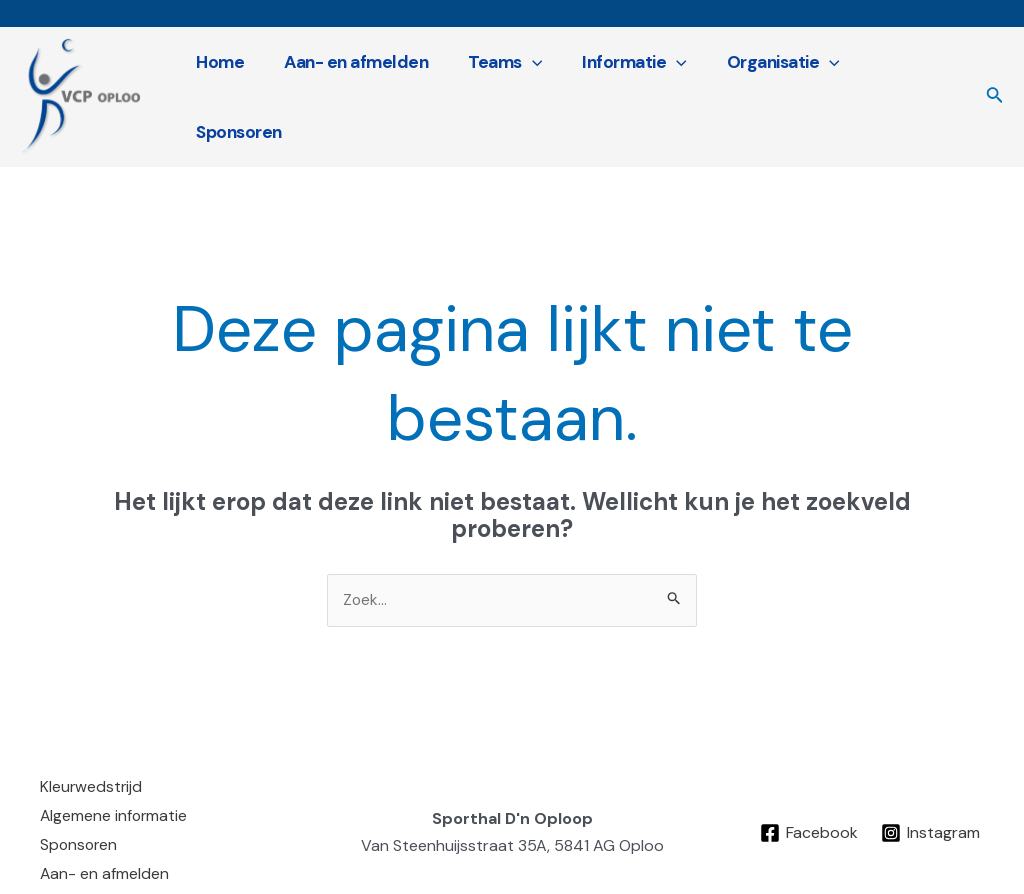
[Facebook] (808, 811)
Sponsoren (906, 87)
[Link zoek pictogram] (995, 87)
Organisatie (770, 87)
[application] (529, 87)
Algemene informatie (115, 795)
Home (227, 87)
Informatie (627, 87)
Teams (503, 87)
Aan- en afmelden (358, 87)
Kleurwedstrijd (92, 768)
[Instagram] (932, 811)
